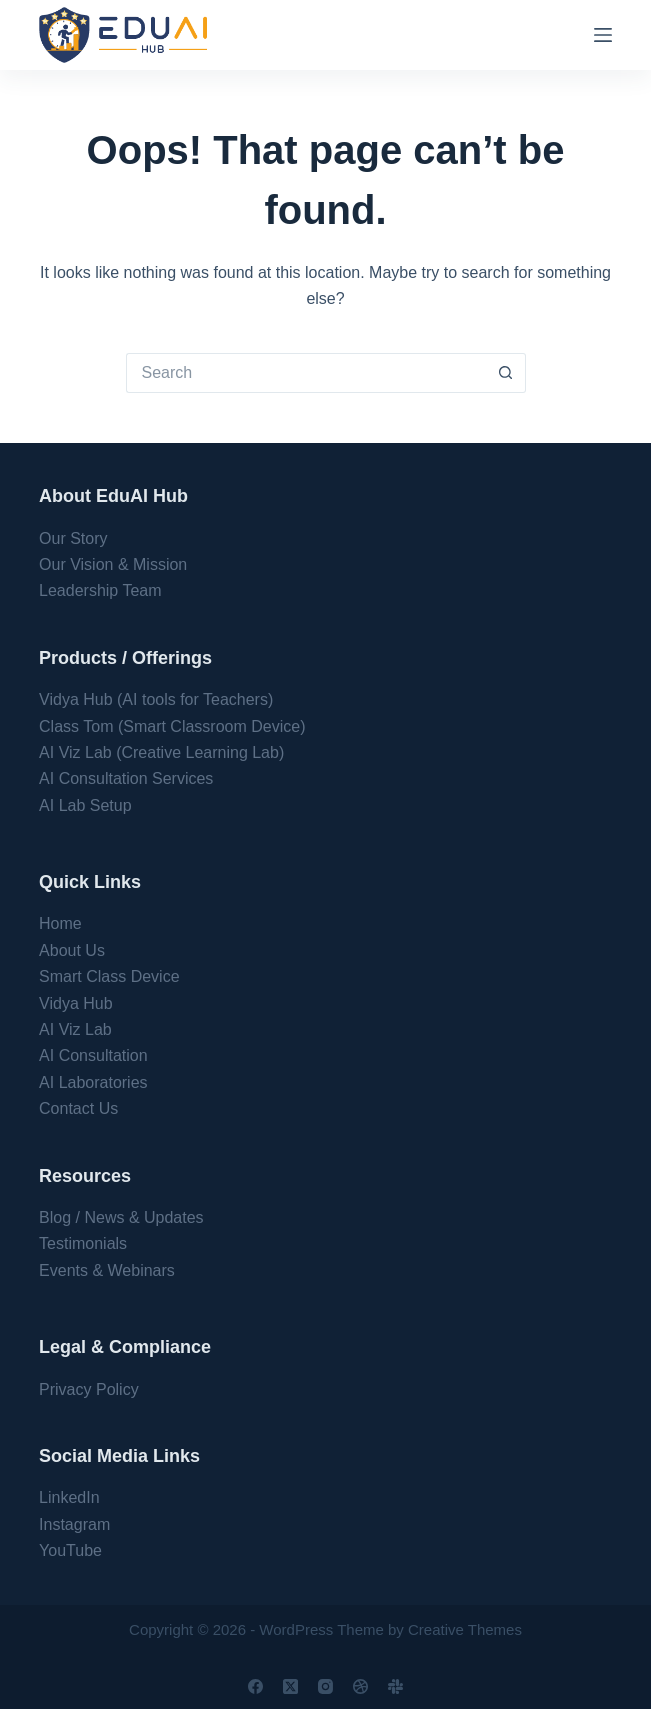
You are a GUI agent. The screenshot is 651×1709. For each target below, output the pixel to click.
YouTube (70, 1550)
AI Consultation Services (126, 778)
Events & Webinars (107, 1270)
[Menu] (603, 35)
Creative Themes (465, 1629)
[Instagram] (325, 1686)
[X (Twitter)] (290, 1686)
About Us (72, 950)
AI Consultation (93, 1055)
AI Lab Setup (85, 805)
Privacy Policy (89, 1389)
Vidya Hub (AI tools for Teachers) (156, 699)
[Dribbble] (360, 1686)
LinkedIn (69, 1497)
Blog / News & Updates (121, 1217)
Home (60, 923)
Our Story (73, 538)
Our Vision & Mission (113, 564)
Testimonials (83, 1243)
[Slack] (395, 1686)
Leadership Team (100, 590)
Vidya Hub (76, 1003)
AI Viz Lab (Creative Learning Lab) (161, 752)
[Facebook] (255, 1686)
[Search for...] (306, 373)
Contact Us (78, 1108)
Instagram (74, 1524)
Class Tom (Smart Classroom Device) (172, 726)
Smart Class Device (109, 976)
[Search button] (506, 373)
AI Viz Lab (75, 1029)
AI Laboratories (93, 1082)
